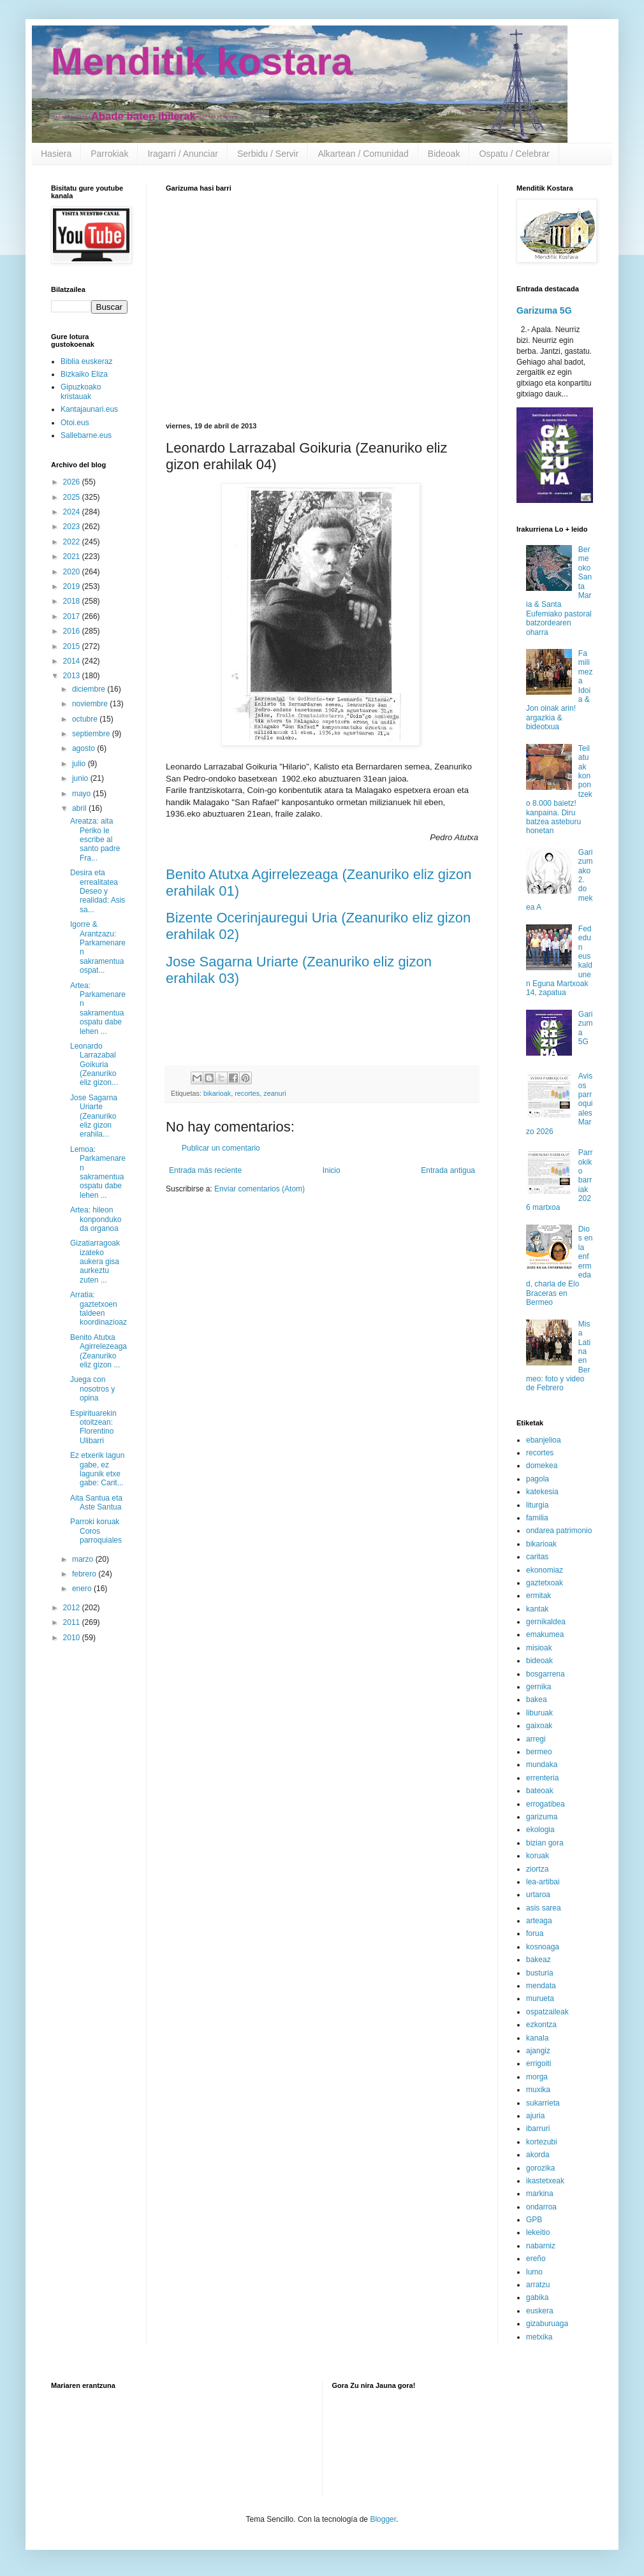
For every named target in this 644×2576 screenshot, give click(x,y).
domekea (541, 1465)
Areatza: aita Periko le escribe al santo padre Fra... (95, 839)
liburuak (539, 1712)
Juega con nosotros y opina (92, 1388)
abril (80, 808)
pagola (537, 1478)
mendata (541, 1985)
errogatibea (545, 1804)
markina (539, 2193)
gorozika (540, 2168)
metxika (539, 2336)
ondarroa (541, 2206)
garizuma (541, 1816)
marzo (84, 1559)
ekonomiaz (544, 1570)
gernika (538, 1686)
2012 (72, 1607)
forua (534, 1933)
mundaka (541, 1764)
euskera (539, 2310)
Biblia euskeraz (86, 361)
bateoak (539, 1790)
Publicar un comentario (221, 1148)
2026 (72, 481)
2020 (72, 571)
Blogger (383, 2519)
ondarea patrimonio (559, 1530)
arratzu (538, 2284)
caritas (537, 1556)
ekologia (540, 1829)
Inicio (331, 1170)
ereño (536, 2258)
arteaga (539, 1920)
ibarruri (538, 2128)
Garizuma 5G (544, 310)
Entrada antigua (448, 1170)
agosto (84, 748)
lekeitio (538, 2232)
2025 (72, 497)
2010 (72, 1637)
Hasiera (56, 154)
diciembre (89, 689)
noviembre (91, 703)
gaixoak (539, 1725)
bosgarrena (545, 1674)
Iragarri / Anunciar (182, 154)
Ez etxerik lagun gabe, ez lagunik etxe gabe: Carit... (97, 1469)
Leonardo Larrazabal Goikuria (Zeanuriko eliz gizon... (94, 1065)
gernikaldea (546, 1621)
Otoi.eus (75, 422)
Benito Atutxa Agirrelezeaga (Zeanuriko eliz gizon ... (98, 1351)
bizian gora (545, 1842)
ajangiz (538, 2050)
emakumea (545, 1634)
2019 (72, 586)
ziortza (537, 1869)
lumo (534, 2271)
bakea (536, 1699)
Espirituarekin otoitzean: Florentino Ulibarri (93, 1427)
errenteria (542, 1777)
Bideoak (444, 154)
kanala (537, 2038)
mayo (82, 793)
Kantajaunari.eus (89, 409)
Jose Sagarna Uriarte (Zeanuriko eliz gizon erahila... (93, 1116)
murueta (540, 1998)
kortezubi (541, 2141)
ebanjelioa (543, 1440)
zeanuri (274, 1093)
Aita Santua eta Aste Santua (96, 1502)
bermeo (539, 1751)
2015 (72, 646)
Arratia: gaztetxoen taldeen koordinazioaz (98, 1308)
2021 (72, 556)
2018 (72, 601)
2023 (72, 526)
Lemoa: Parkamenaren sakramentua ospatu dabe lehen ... (98, 1172)
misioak (539, 1647)
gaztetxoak (544, 1582)
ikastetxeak (545, 2180)
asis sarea (543, 1907)
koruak (537, 1855)
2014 (72, 661)
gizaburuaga (547, 2323)
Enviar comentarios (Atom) (259, 1188)
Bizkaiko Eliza (84, 374)
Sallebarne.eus (86, 435)
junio (81, 778)
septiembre (92, 733)
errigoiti (538, 2063)
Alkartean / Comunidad (363, 154)
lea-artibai (543, 1881)
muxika (538, 2089)
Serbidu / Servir (267, 154)
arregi (536, 1739)
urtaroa (538, 1894)
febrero (85, 1573)
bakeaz (538, 1959)
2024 (72, 511)
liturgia (537, 1505)
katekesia (542, 1491)
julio (80, 763)
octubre (85, 719)
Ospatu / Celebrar (514, 154)
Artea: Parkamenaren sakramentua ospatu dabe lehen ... (98, 1008)
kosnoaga (542, 1946)
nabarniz (540, 2245)
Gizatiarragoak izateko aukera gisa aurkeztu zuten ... (95, 1261)
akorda (538, 2154)
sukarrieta (543, 2103)
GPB (534, 2219)
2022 (72, 541)
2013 (72, 675)
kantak (537, 1609)
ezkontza (541, 2024)
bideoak (539, 1660)
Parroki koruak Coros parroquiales (96, 1531)
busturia (539, 1972)
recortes (247, 1093)
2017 (72, 616)
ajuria (535, 2115)
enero (83, 1588)
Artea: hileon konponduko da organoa (95, 1219)
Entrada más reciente (205, 1170)
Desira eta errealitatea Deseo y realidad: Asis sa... (97, 891)
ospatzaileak (547, 2011)
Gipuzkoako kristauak (81, 391)
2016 (72, 631)
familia (537, 1517)
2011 (72, 1622)
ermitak (538, 1595)
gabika (537, 2297)
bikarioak (217, 1093)
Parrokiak (109, 154)
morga (537, 2076)
